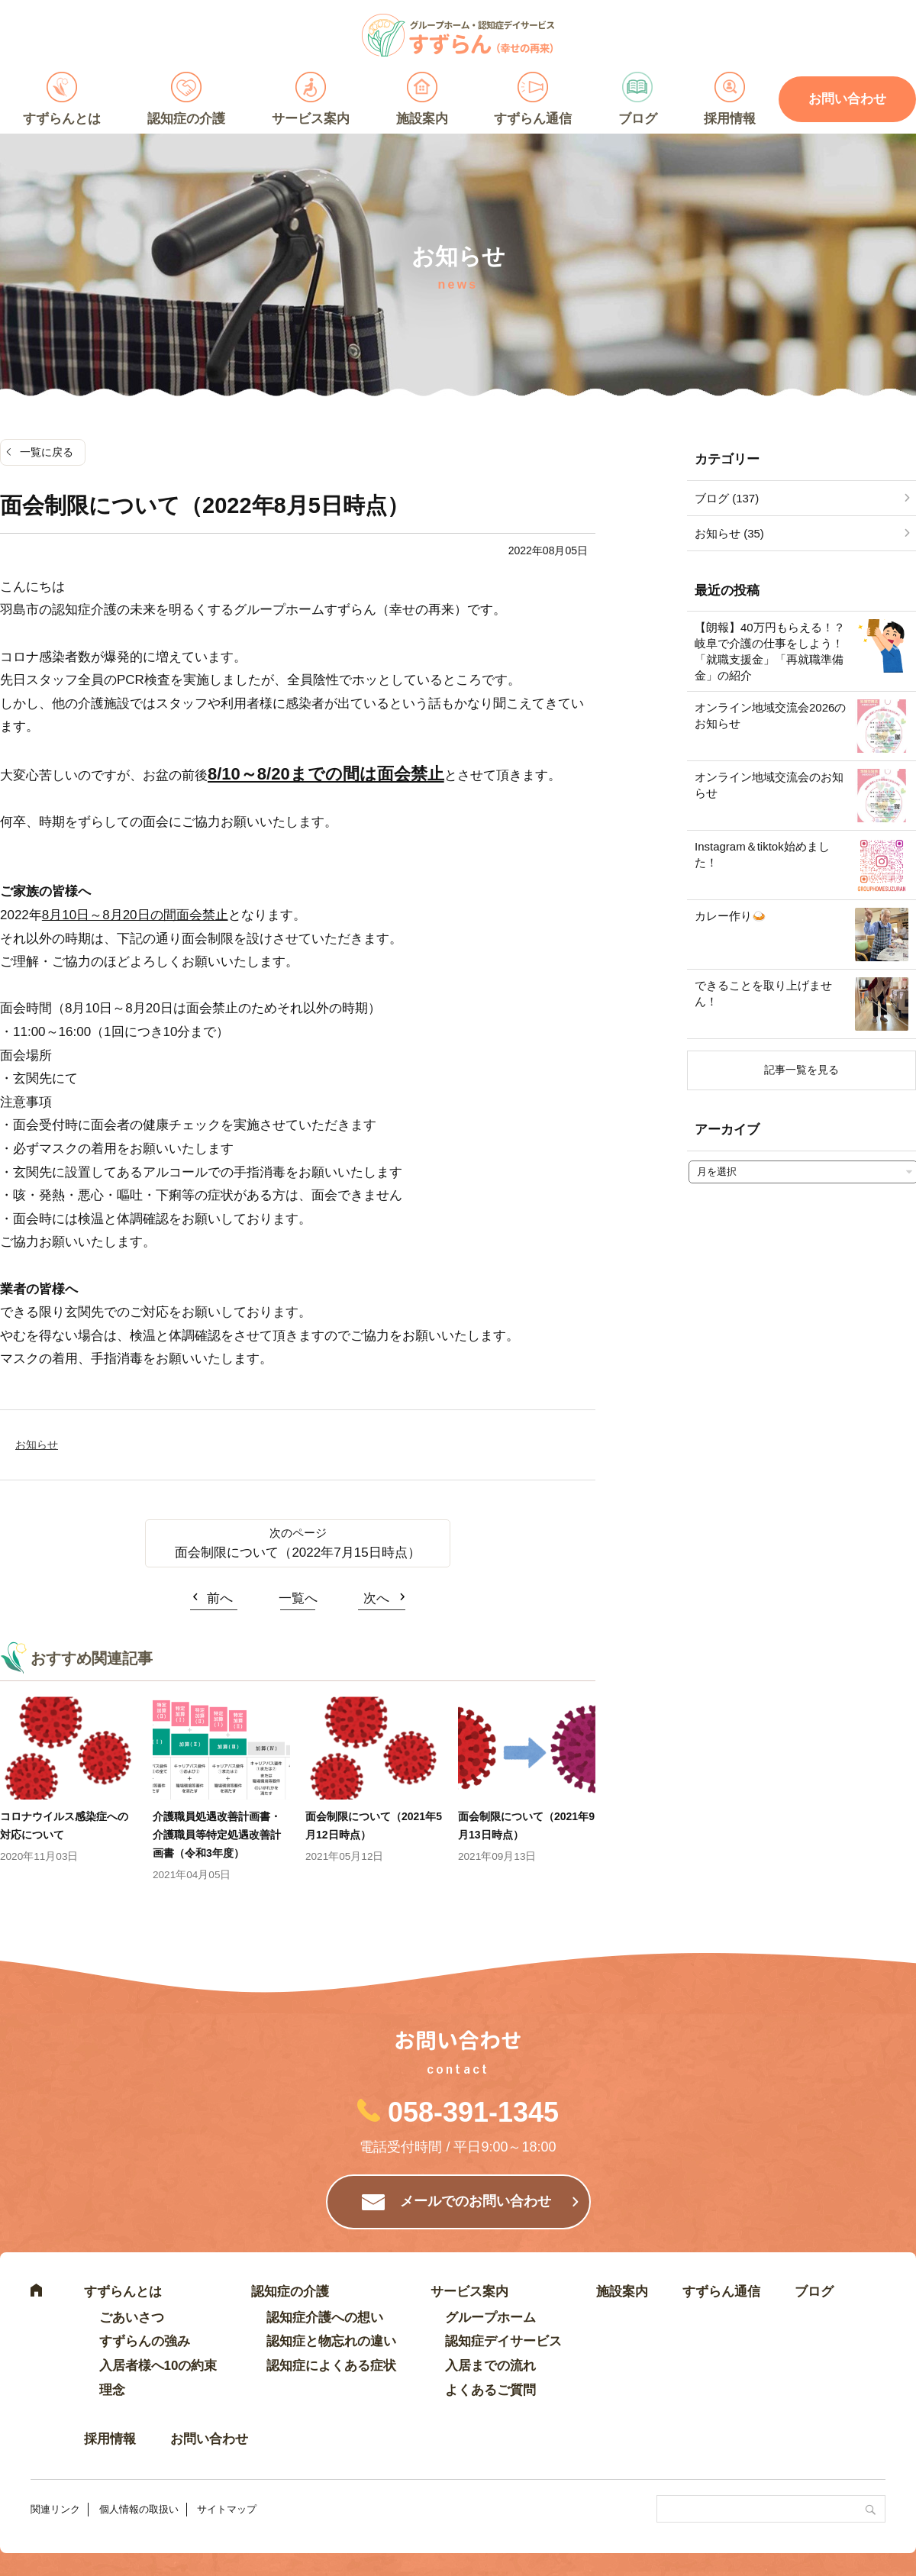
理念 (112, 2390)
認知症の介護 (186, 118)
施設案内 (422, 118)
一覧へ (298, 1598)
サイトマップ (226, 2509)
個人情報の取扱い (139, 2509)
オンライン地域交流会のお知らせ (769, 784)
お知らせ (36, 1444)
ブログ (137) (727, 498)
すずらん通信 (533, 118)
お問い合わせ (209, 2439)
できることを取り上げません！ (763, 993)
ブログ (637, 118)
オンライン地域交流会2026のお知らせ (770, 715)
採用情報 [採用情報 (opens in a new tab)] (730, 118)
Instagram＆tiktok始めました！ (762, 854)
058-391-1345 (473, 2112)
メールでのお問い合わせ (475, 2201)
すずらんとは (62, 118)
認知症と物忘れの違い (331, 2341)
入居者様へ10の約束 (158, 2365)
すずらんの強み (144, 2341)
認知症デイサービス (503, 2341)
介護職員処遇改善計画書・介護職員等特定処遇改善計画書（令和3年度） (217, 1834)
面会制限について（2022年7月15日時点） (297, 1552)
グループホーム (490, 2317)
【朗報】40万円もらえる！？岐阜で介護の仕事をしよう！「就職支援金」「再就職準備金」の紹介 (770, 651)
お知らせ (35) (729, 533)
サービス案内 (311, 118)
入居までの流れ (490, 2365)
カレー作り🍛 (730, 915)
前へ (220, 1598)
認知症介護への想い (324, 2317)
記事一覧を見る (801, 1070)
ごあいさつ (131, 2317)
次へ (376, 1598)
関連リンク (55, 2509)
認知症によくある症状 (331, 2365)
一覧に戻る (46, 452)
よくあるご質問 (490, 2390)
